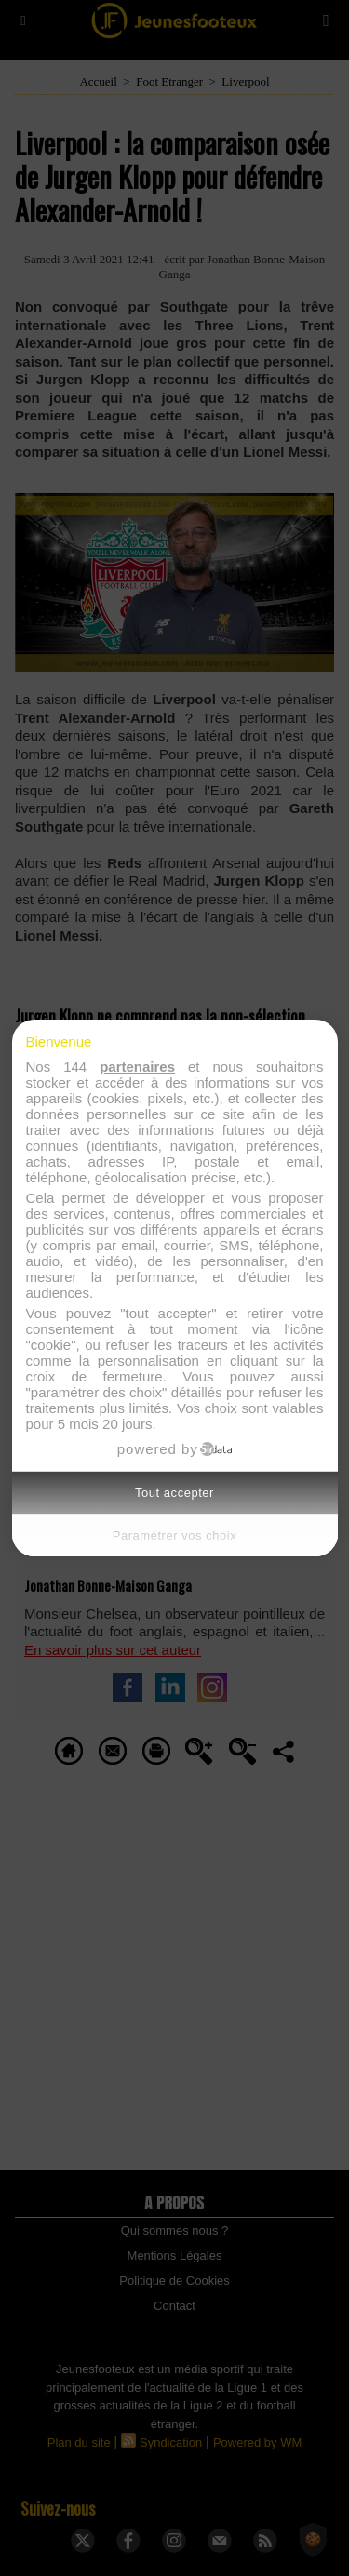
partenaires (137, 1066)
